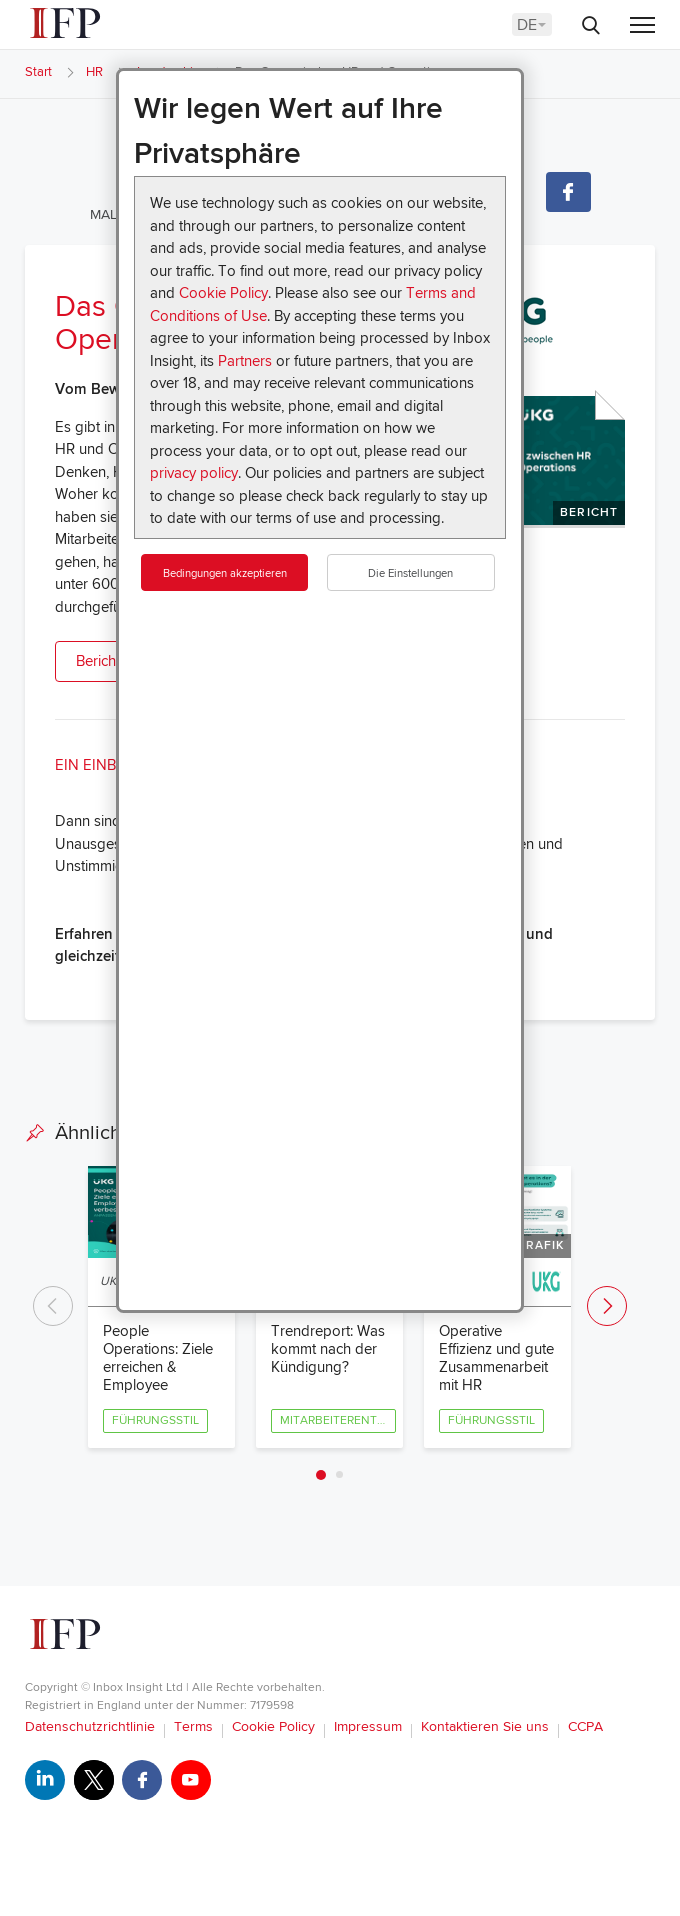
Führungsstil (155, 1420)
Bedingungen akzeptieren (225, 573)
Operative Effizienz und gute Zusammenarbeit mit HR (496, 1358)
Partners (245, 361)
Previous (53, 1306)
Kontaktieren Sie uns (485, 1726)
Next (607, 1306)
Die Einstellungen (410, 573)
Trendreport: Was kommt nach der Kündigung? (328, 1349)
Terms (193, 1726)
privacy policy (194, 473)
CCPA (585, 1726)
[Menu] (642, 26)
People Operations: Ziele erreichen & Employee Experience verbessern (158, 1376)
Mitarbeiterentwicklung (338, 1420)
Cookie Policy (223, 293)
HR (94, 72)
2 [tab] (339, 1474)
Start (38, 72)
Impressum (368, 1726)
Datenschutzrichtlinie (90, 1726)
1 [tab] (321, 1475)
